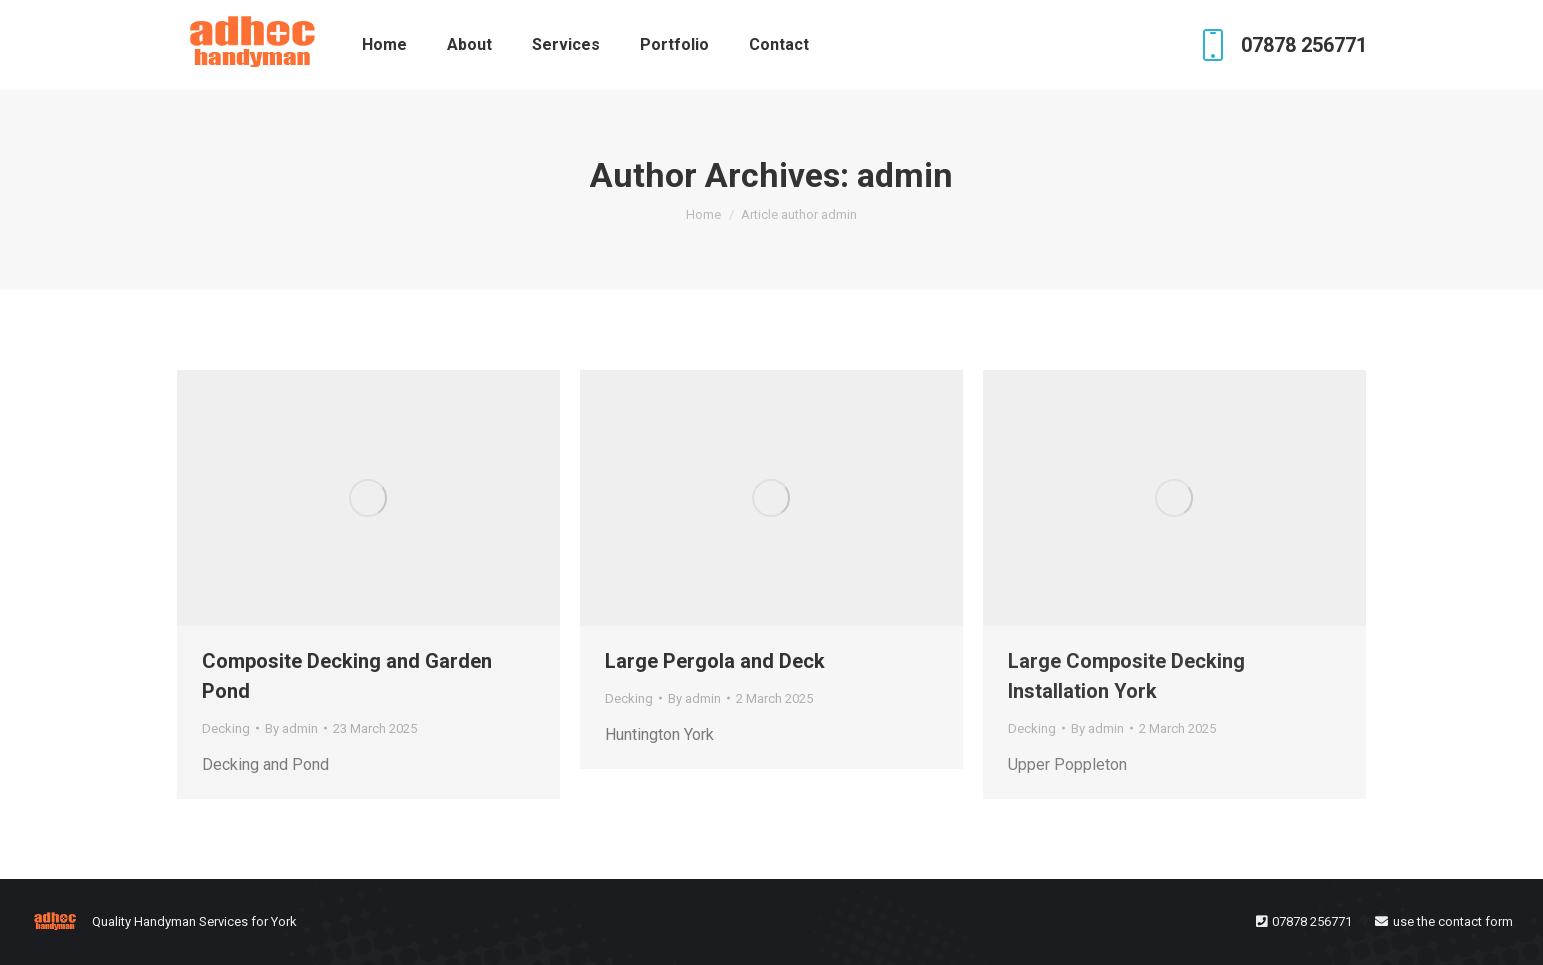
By (291, 728)
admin (905, 175)
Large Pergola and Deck (715, 661)
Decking (226, 728)
